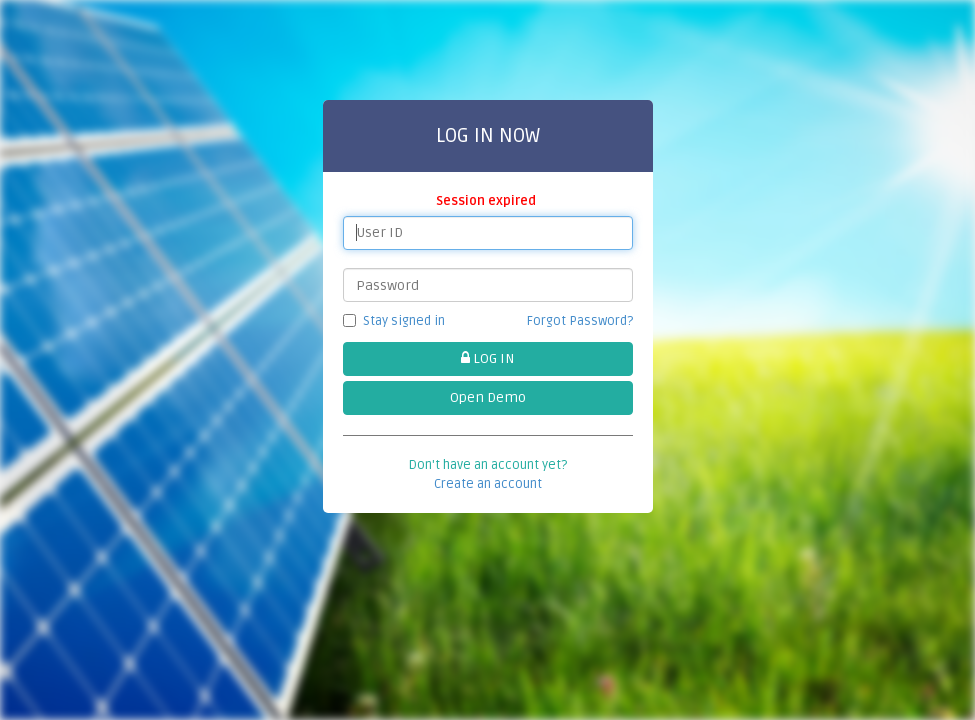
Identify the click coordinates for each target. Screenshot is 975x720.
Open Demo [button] (488, 397)
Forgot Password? (580, 321)
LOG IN (487, 358)
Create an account (488, 484)
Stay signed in (394, 321)
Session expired (487, 201)
